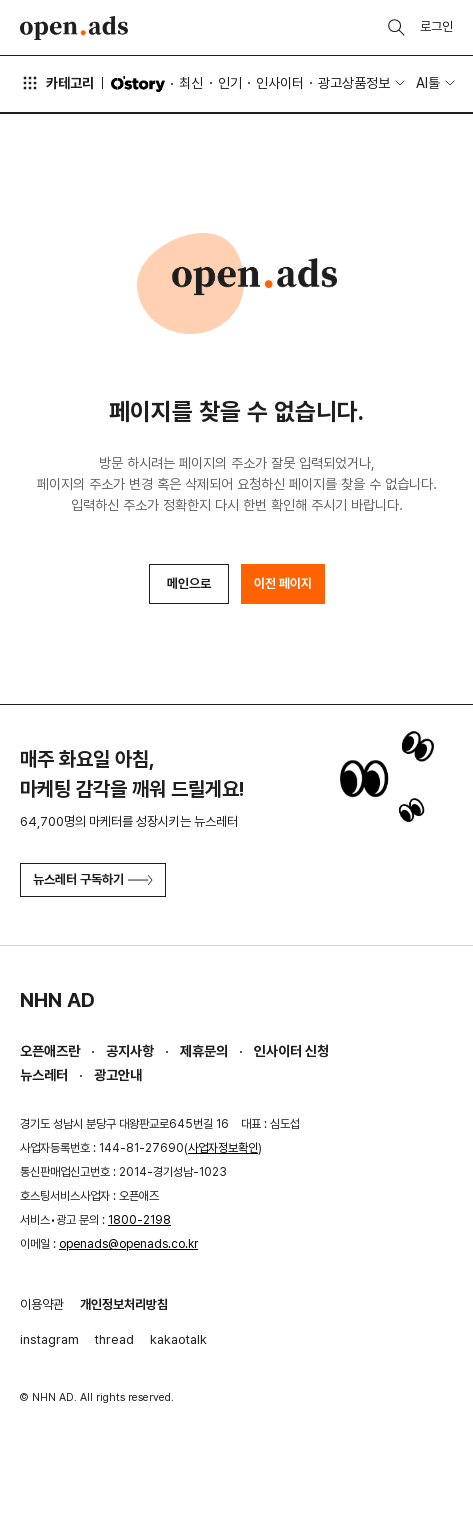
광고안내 (118, 1075)
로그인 (436, 26)
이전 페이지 (283, 583)
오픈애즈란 (50, 1051)
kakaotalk (178, 1339)
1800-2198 (139, 1220)
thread (114, 1339)
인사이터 (280, 83)
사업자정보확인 (223, 1148)
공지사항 (130, 1051)
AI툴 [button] (428, 83)
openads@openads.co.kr (128, 1244)
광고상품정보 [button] (354, 83)
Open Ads (74, 28)
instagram (49, 1339)
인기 (230, 83)
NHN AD (57, 1000)
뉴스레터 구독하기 (93, 879)
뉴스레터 (44, 1075)
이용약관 (42, 1304)
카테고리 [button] (57, 83)
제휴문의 (204, 1051)
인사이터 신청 (291, 1051)
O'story (138, 84)
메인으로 (189, 583)
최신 (191, 83)
